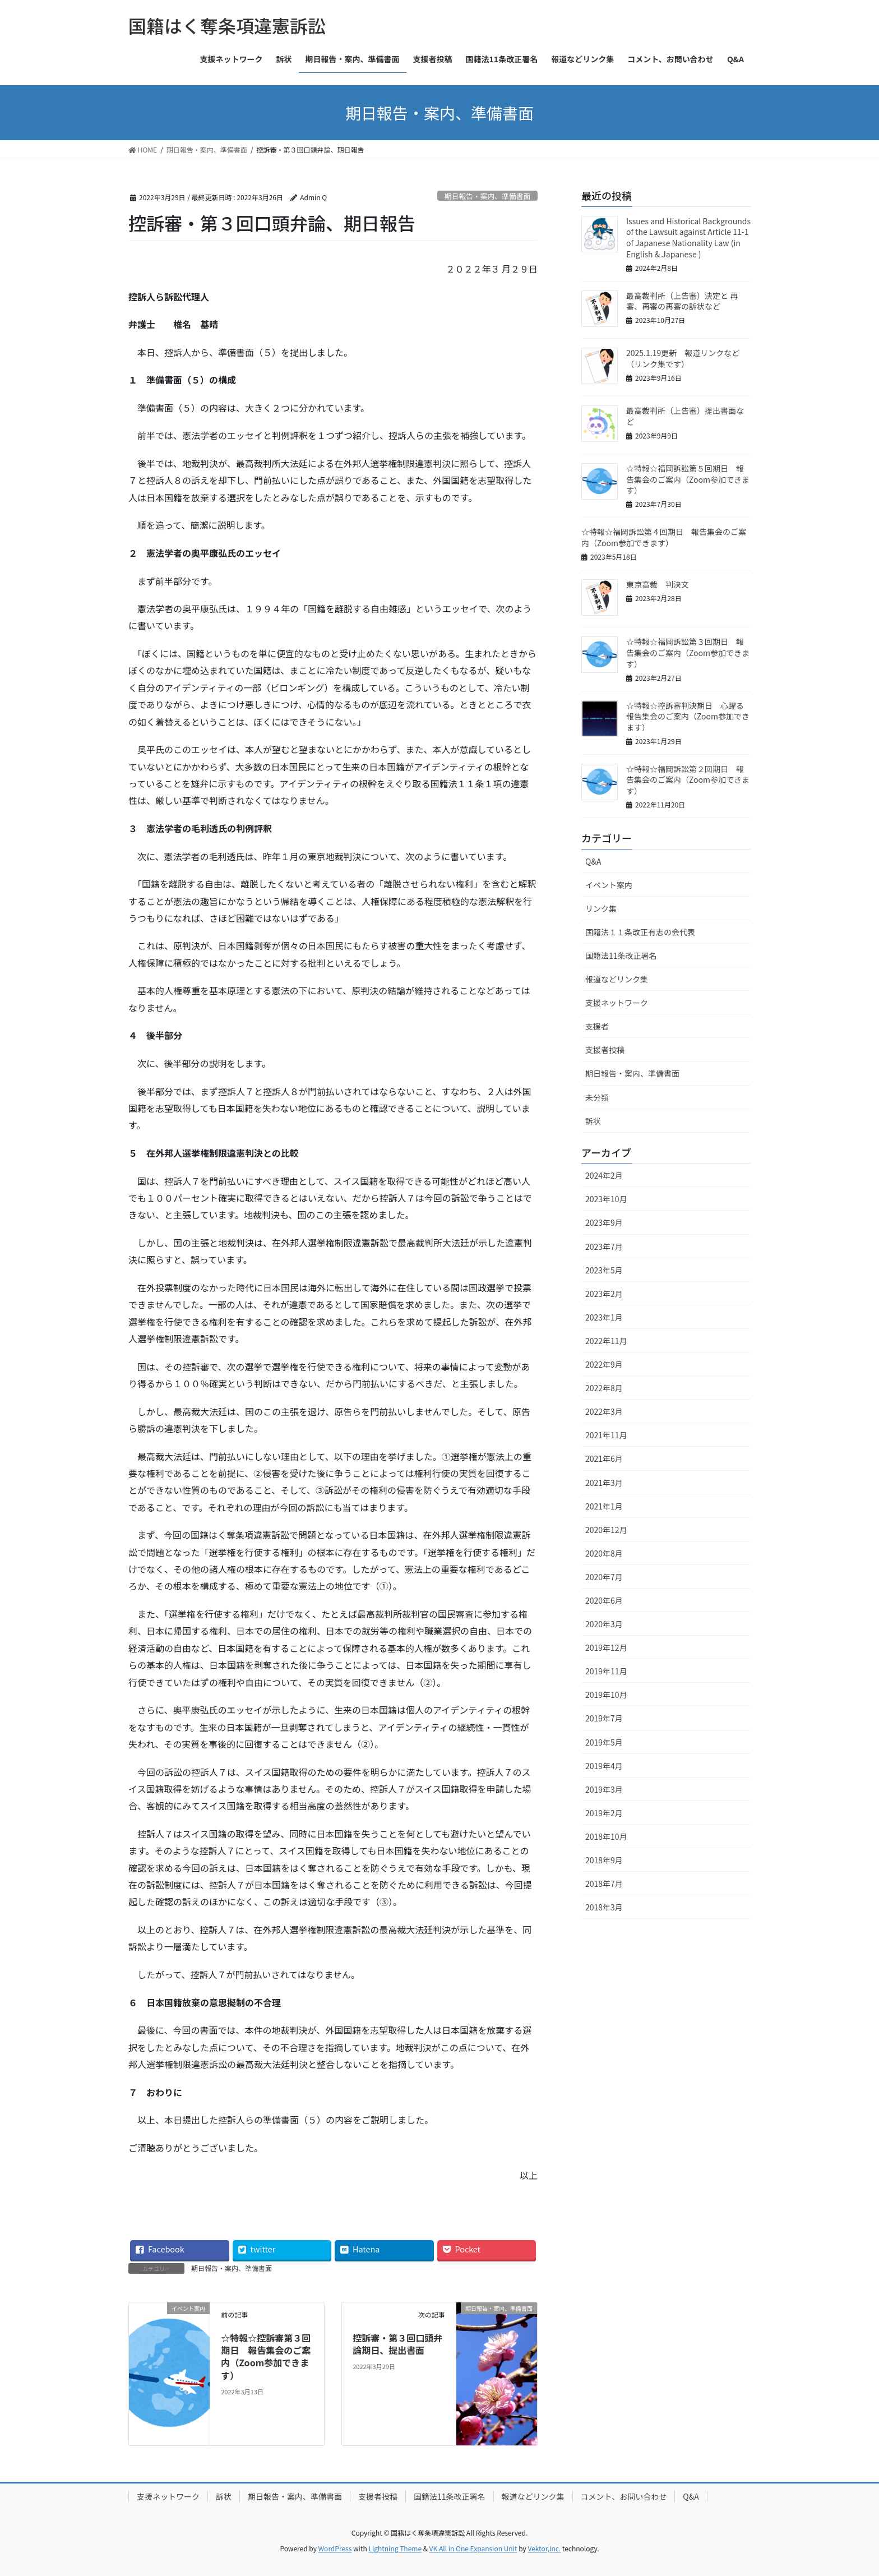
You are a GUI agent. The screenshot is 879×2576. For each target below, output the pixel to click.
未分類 (597, 1097)
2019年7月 (604, 1718)
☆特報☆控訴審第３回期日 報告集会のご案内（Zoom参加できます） (266, 2356)
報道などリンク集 (616, 979)
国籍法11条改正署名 (621, 955)
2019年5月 (604, 1742)
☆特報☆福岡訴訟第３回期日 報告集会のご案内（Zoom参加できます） (688, 652)
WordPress (335, 2548)
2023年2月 (604, 1293)
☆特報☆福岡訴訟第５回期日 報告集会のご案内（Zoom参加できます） (688, 479)
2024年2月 (604, 1175)
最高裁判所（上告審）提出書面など (685, 416)
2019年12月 (606, 1647)
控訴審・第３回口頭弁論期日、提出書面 (397, 2344)
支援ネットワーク (616, 1002)
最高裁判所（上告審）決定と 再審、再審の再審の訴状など (682, 301)
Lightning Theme (395, 2548)
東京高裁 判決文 (657, 584)
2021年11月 (606, 1435)
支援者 (597, 1026)
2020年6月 (604, 1600)
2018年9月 (604, 1860)
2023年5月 (604, 1270)
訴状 (593, 1121)
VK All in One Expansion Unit (473, 2548)
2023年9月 (604, 1222)
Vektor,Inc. (544, 2548)
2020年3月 (604, 1623)
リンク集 (601, 908)
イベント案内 (608, 884)
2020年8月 (604, 1553)
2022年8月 (604, 1387)
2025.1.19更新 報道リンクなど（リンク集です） (682, 358)
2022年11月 (606, 1340)
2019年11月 (606, 1671)
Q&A (593, 861)
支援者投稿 (604, 1049)
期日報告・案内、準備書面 (488, 196)
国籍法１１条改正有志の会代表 (640, 932)
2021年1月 (604, 1506)
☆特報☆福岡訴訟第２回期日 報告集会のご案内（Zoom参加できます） (688, 779)
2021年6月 (604, 1458)
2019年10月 (606, 1694)
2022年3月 (604, 1411)
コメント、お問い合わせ (624, 2496)
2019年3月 (604, 1789)
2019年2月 (604, 1812)
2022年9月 (604, 1364)
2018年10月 (606, 1836)
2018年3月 (604, 1907)
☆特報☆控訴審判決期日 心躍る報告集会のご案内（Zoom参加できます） (688, 716)
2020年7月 (604, 1576)
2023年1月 (604, 1317)
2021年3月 (604, 1482)
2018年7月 (604, 1883)
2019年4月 (604, 1765)
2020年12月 (606, 1529)
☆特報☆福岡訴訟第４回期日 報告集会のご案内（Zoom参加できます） (663, 537)
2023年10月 (606, 1198)
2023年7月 (604, 1246)
